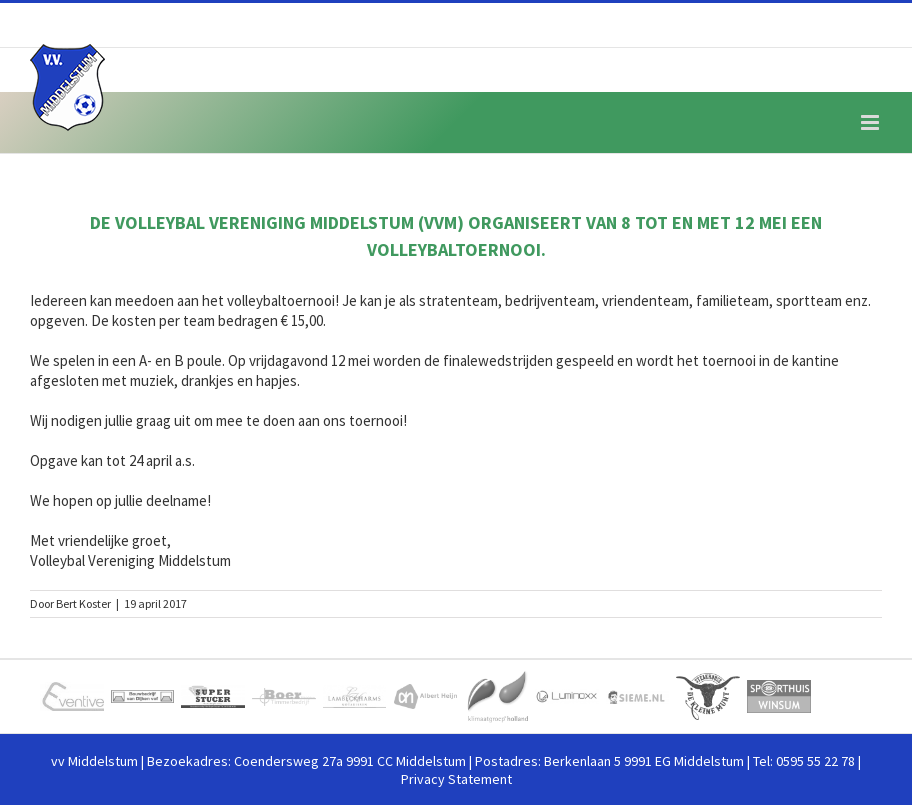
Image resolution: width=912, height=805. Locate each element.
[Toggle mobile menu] (871, 122)
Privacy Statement (456, 779)
